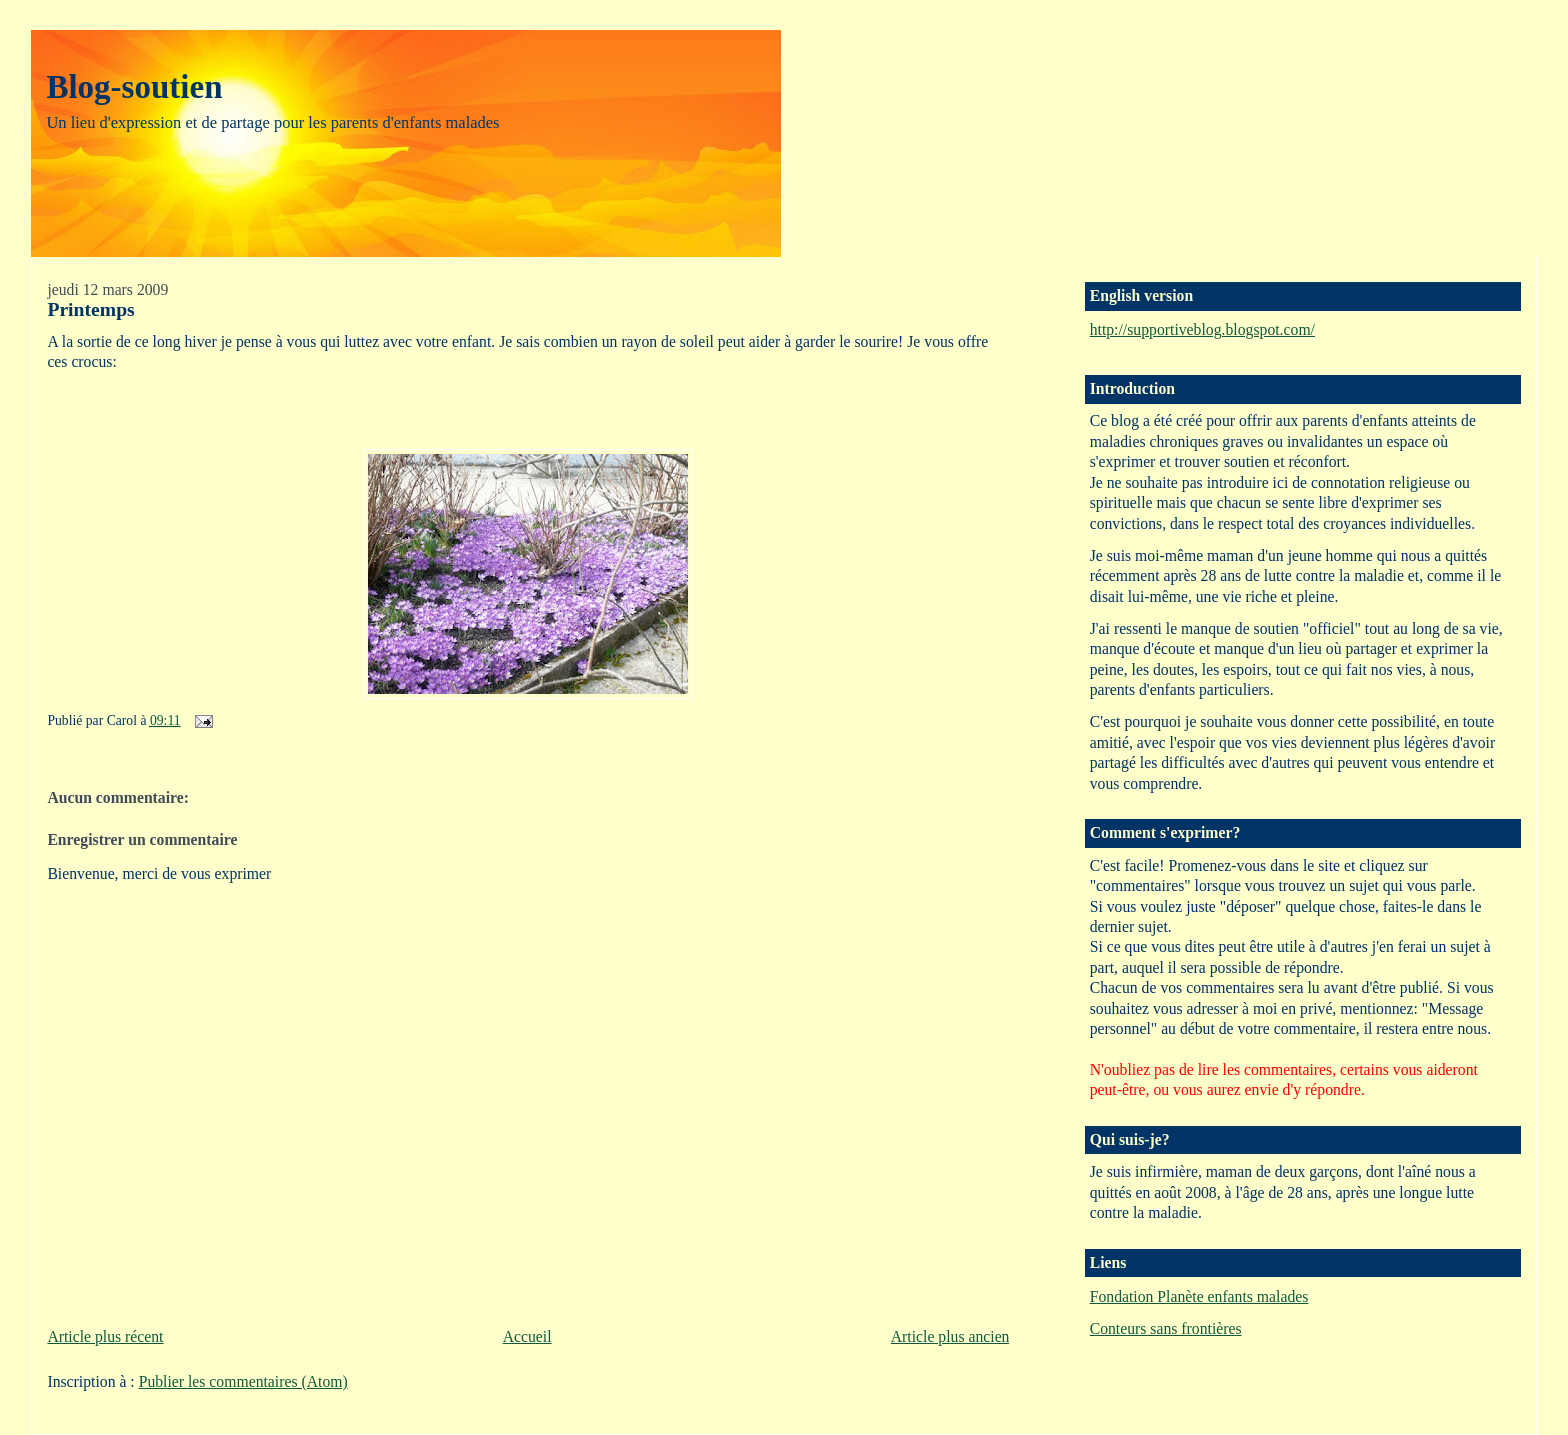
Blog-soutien (134, 87)
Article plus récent (105, 1336)
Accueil (527, 1336)
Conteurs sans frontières (1166, 1328)
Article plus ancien (950, 1336)
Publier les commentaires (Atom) (243, 1381)
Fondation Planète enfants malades (1199, 1296)
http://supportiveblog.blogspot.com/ (1202, 329)
